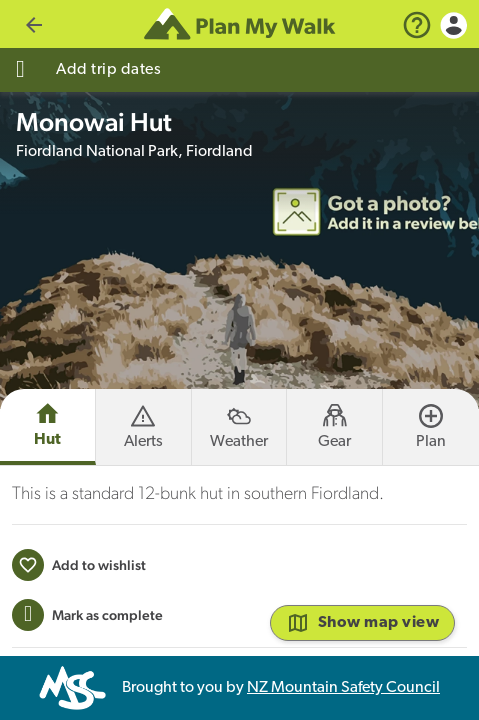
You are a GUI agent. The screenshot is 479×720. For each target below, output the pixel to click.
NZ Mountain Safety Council (343, 688)
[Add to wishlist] (79, 613)
